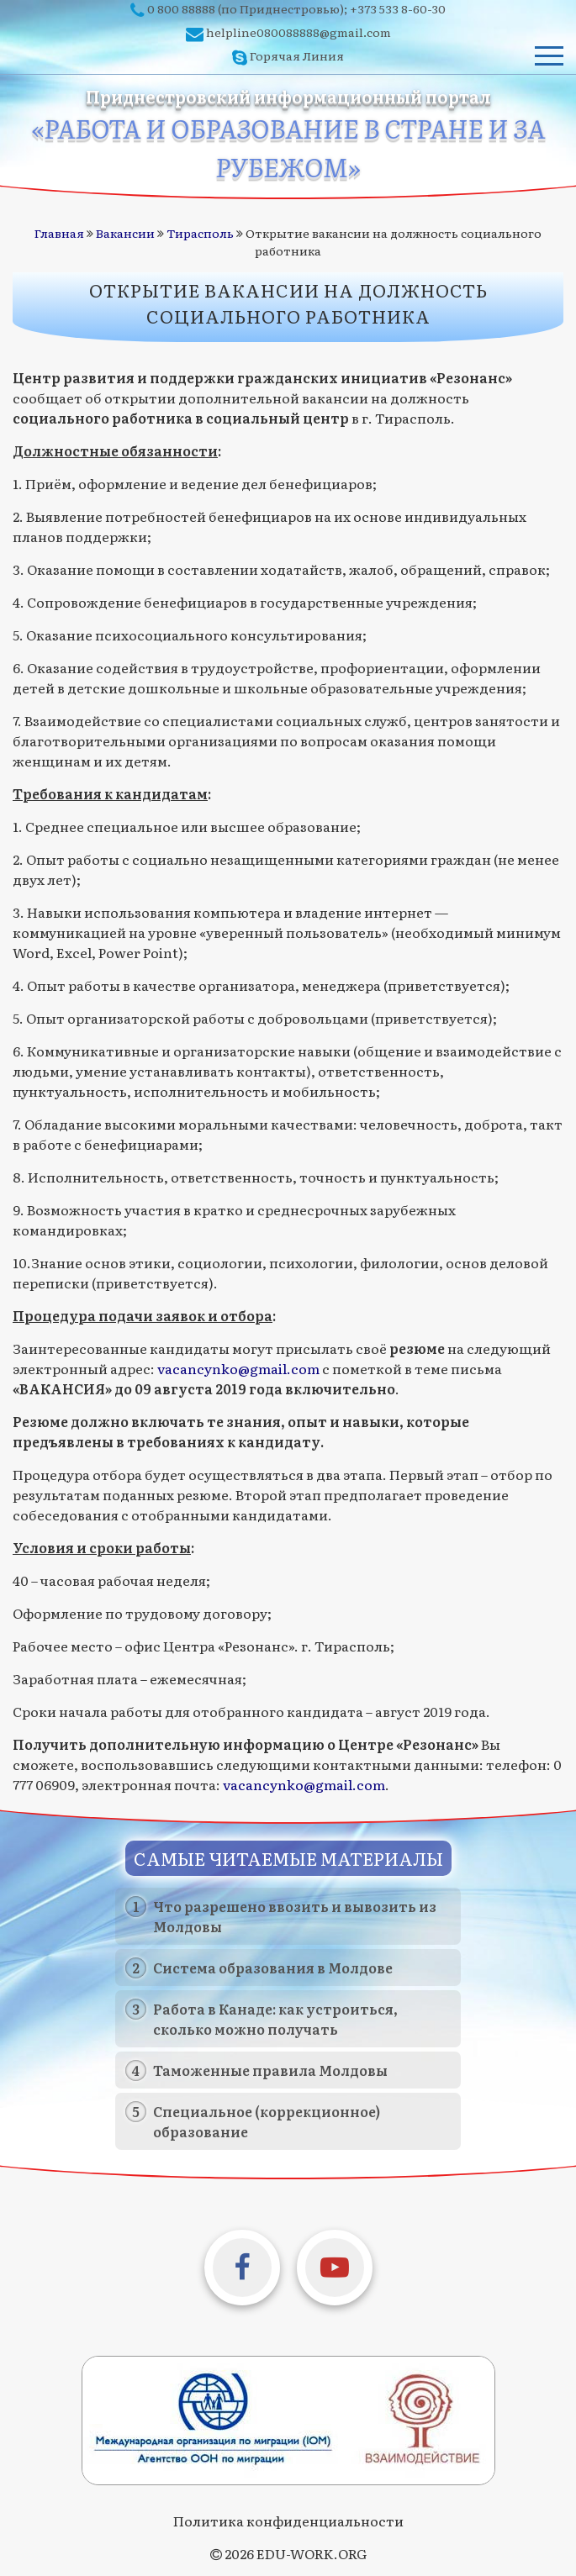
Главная (59, 232)
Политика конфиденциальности (288, 2520)
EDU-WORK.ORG (311, 2553)
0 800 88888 (181, 8)
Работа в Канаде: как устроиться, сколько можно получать (275, 2019)
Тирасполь (200, 232)
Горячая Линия (297, 55)
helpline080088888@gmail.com (298, 32)
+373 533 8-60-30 (398, 8)
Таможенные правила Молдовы (270, 2070)
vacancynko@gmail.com (238, 1368)
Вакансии (125, 232)
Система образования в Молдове (273, 1967)
